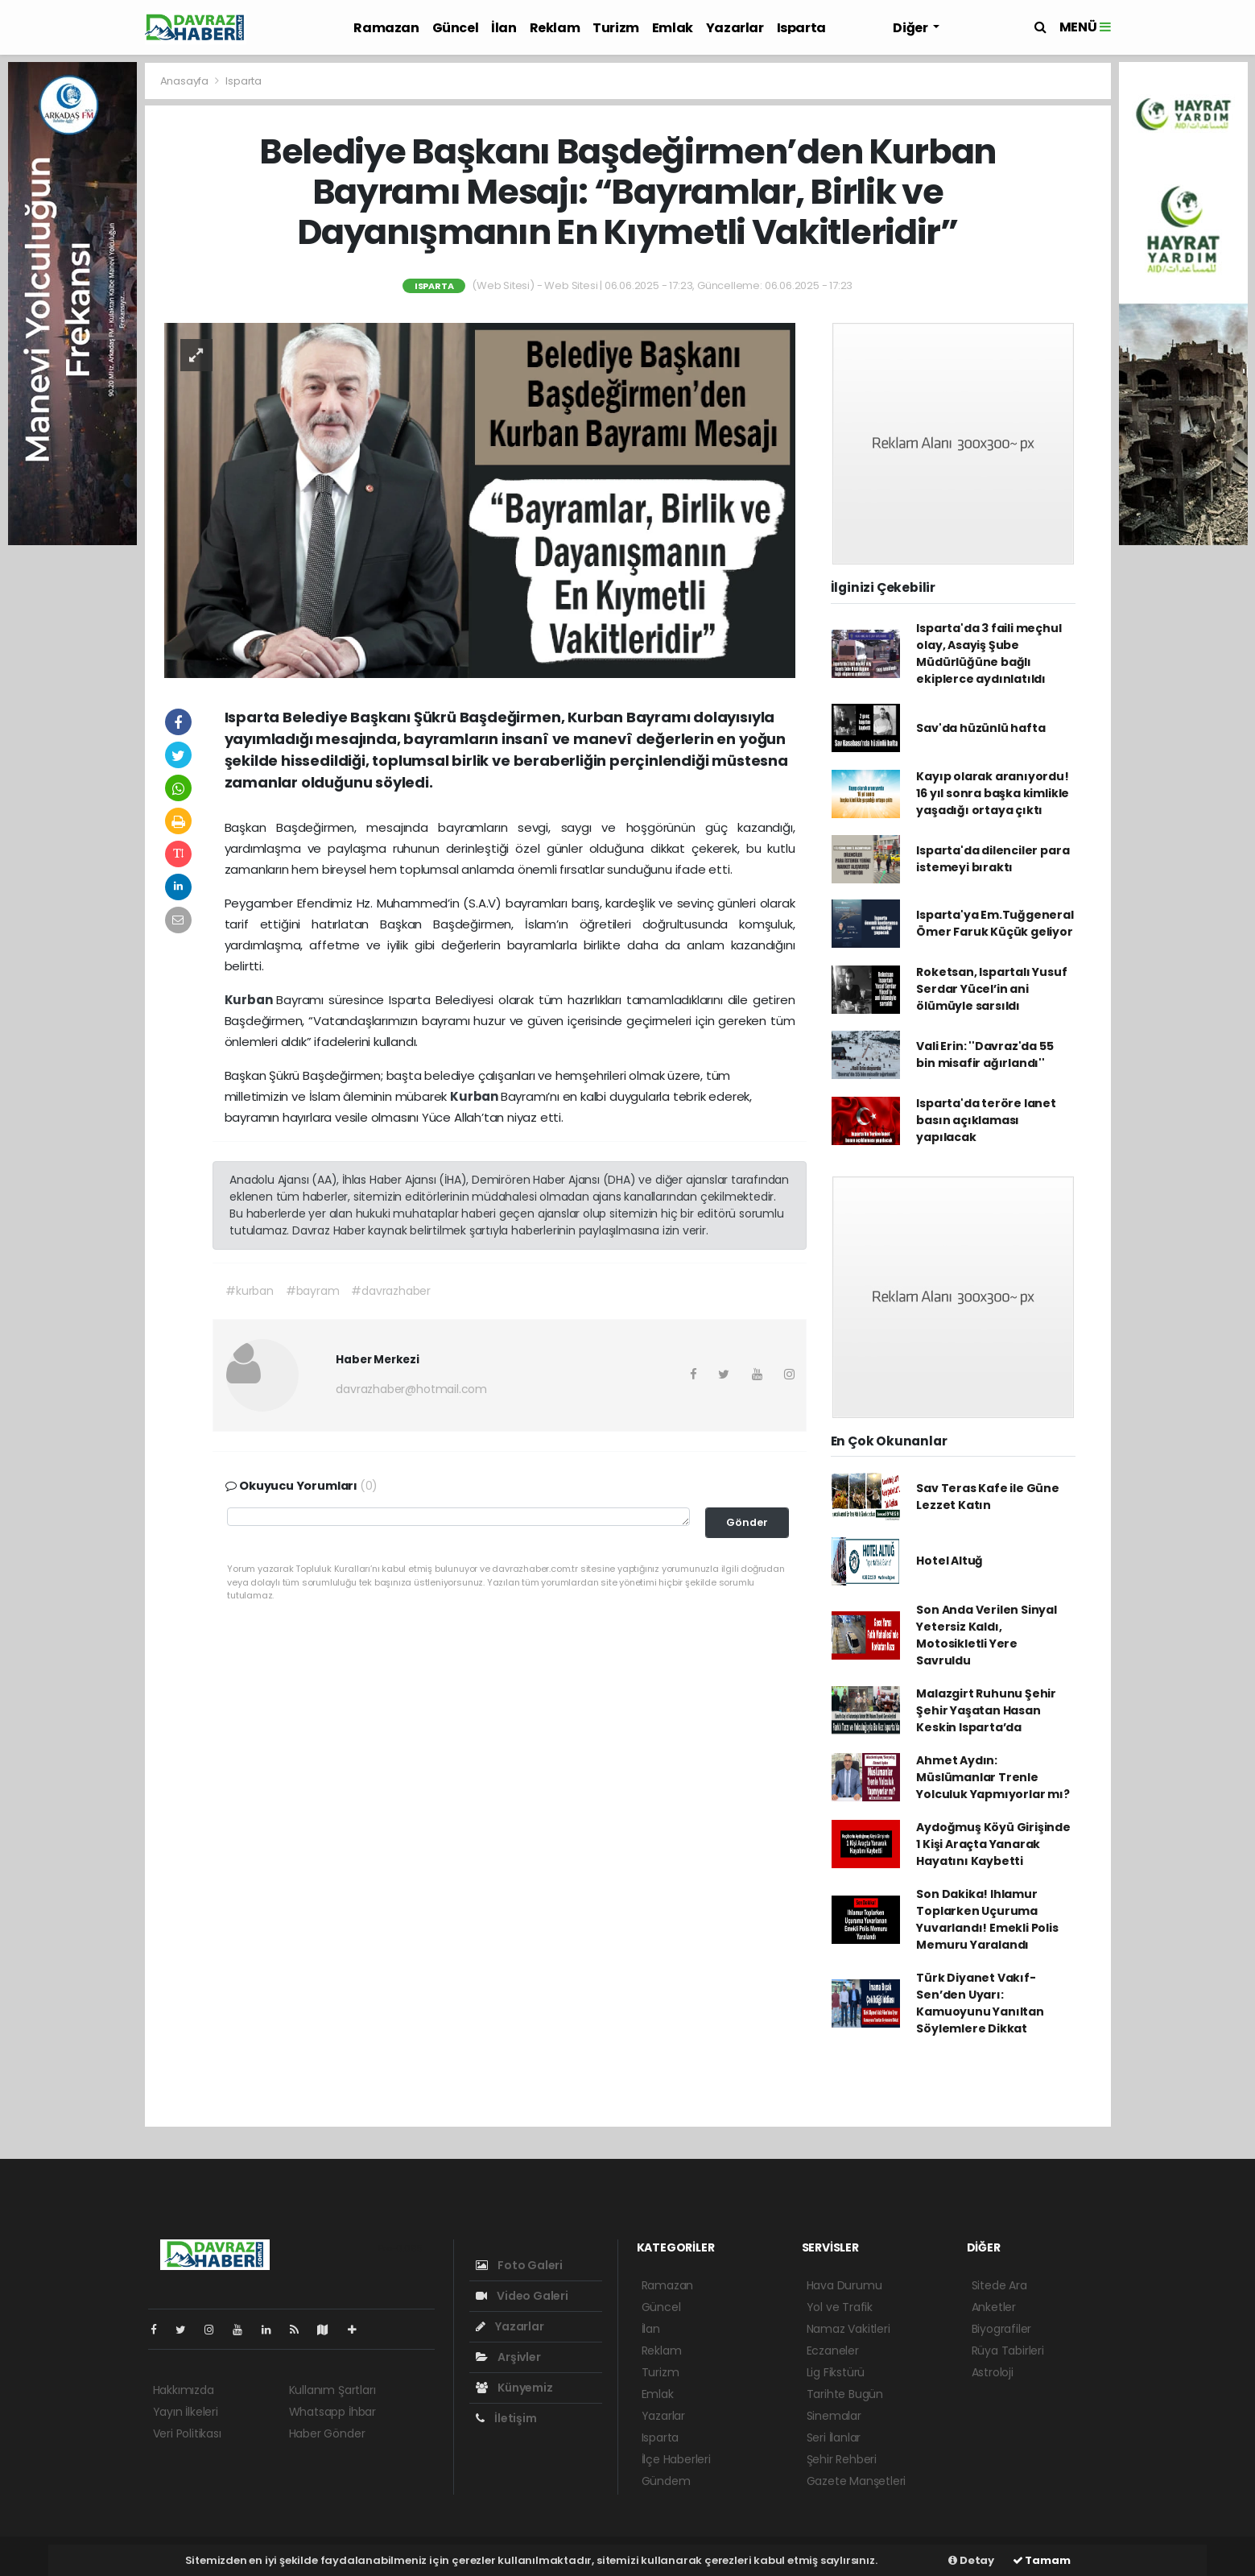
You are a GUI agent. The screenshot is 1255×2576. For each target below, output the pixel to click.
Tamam (1042, 2560)
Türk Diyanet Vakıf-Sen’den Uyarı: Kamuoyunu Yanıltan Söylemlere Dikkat (980, 2003)
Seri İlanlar (834, 2437)
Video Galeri (522, 2296)
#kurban (249, 1291)
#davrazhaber (391, 1291)
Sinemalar (834, 2416)
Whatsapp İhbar (332, 2412)
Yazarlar (735, 28)
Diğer (911, 28)
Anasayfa (185, 81)
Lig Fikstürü (836, 2372)
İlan (503, 28)
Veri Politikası (187, 2433)
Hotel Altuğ (949, 1561)
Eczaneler (833, 2350)
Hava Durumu (844, 2285)
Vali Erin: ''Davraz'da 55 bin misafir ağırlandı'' (984, 1054)
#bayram (313, 1291)
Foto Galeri (520, 2265)
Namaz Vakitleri (848, 2329)
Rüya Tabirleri (1008, 2350)
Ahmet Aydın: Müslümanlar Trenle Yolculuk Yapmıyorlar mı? (992, 1777)
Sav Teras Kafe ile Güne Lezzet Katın (987, 1496)
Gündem (666, 2481)
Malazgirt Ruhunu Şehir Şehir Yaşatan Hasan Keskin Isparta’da (986, 1710)
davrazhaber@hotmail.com (411, 1389)
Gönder (747, 1522)
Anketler (994, 2307)
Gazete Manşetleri (856, 2481)
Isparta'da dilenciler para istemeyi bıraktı (992, 858)
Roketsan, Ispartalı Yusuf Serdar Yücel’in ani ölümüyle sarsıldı (991, 989)
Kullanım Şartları (332, 2390)
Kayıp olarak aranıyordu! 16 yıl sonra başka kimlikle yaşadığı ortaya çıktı (992, 793)
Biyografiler (1002, 2329)
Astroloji (992, 2372)
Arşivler (508, 2357)
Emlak (672, 28)
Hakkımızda (183, 2390)
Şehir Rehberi (842, 2459)
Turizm (615, 28)
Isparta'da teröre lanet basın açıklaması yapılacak (986, 1120)
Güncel (455, 28)
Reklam (555, 28)
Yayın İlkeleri (185, 2412)
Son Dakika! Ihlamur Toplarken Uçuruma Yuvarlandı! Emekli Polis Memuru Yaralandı (987, 1919)
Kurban (251, 999)
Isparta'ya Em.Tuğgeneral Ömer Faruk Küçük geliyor (994, 923)
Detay (971, 2560)
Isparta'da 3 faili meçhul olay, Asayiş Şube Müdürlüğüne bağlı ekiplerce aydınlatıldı (988, 653)
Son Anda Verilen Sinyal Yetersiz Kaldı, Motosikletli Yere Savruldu (986, 1635)
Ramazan (386, 28)
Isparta (801, 28)
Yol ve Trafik (840, 2307)
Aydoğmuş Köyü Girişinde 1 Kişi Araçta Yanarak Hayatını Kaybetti (993, 1844)
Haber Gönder (327, 2433)
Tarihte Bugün (845, 2394)
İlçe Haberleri (676, 2459)
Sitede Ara (999, 2285)
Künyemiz (514, 2388)
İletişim (506, 2418)
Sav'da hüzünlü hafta (980, 728)
